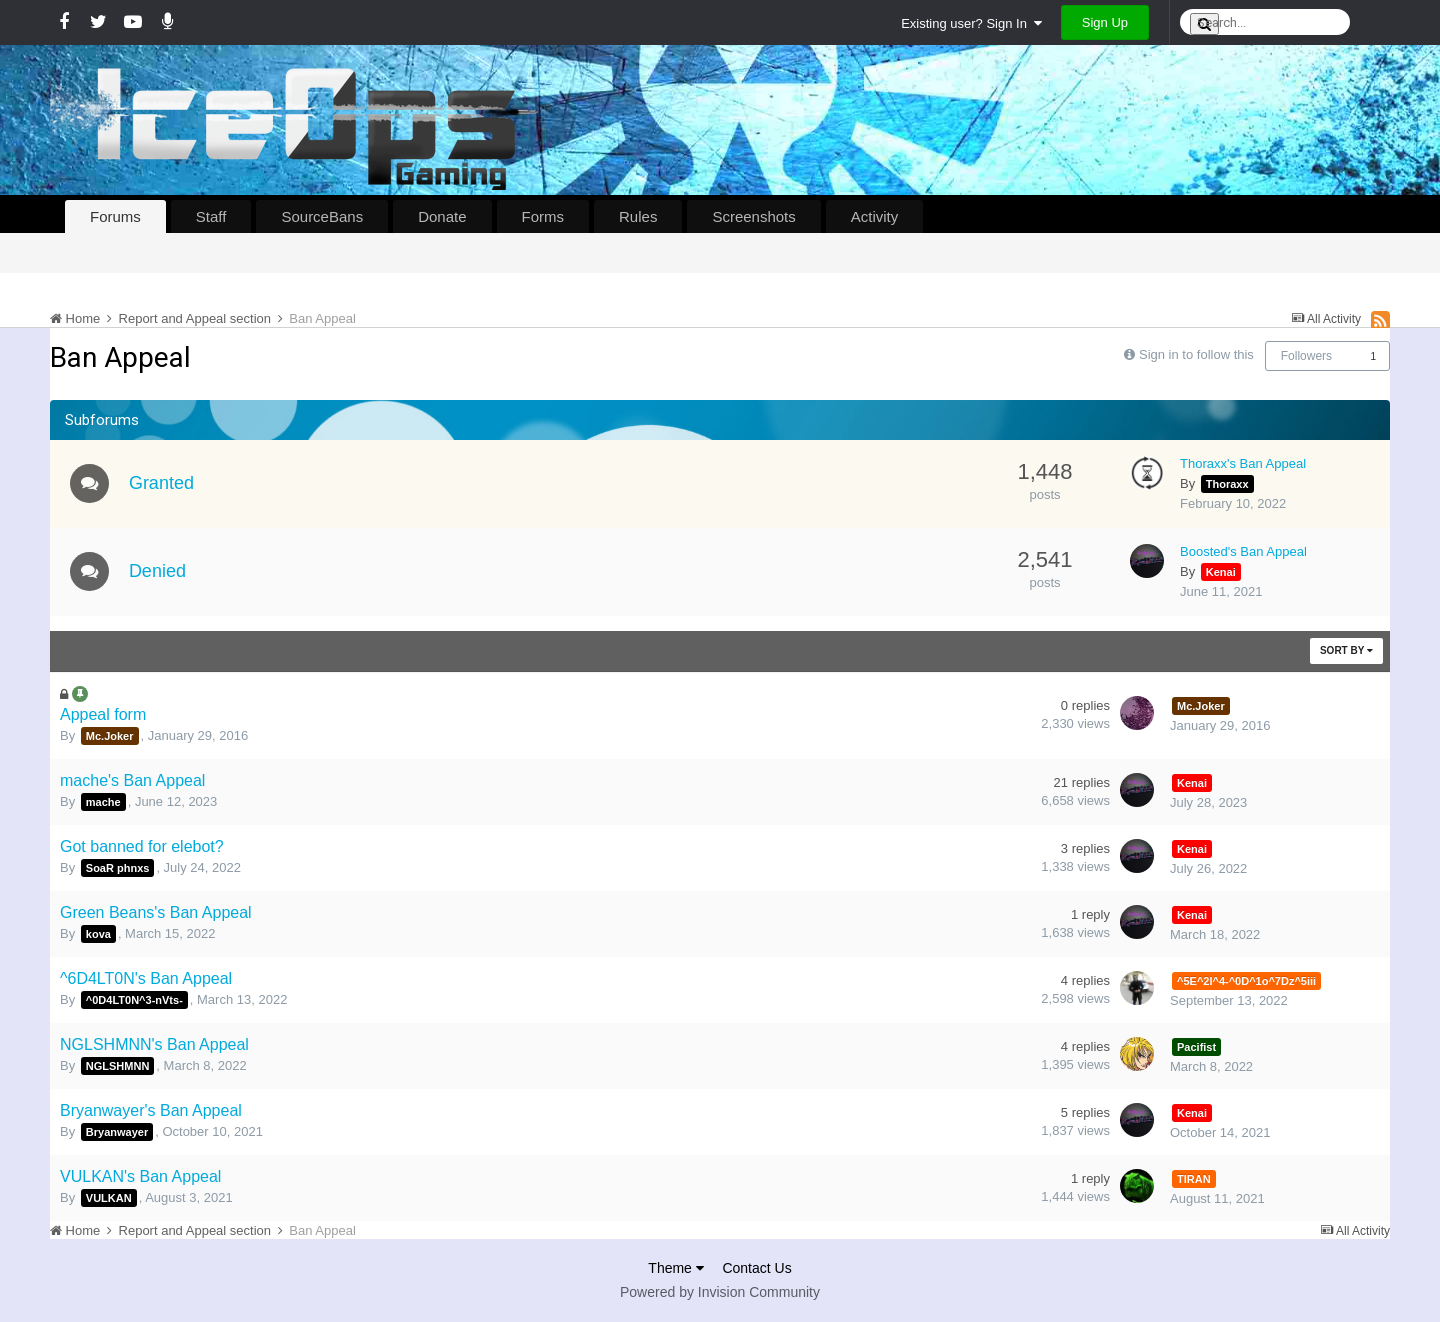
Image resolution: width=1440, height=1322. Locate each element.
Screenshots (753, 216)
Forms (543, 216)
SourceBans (322, 216)
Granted (162, 483)
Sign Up (1105, 22)
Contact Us (756, 1268)
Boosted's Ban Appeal (1243, 551)
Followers (1306, 356)
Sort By (1346, 650)
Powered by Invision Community (720, 1292)
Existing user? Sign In (971, 23)
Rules (638, 216)
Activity (875, 216)
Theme (675, 1268)
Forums (115, 216)
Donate (442, 216)
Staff (211, 216)
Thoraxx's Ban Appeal (1243, 463)
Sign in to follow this (1196, 354)
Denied (158, 571)
